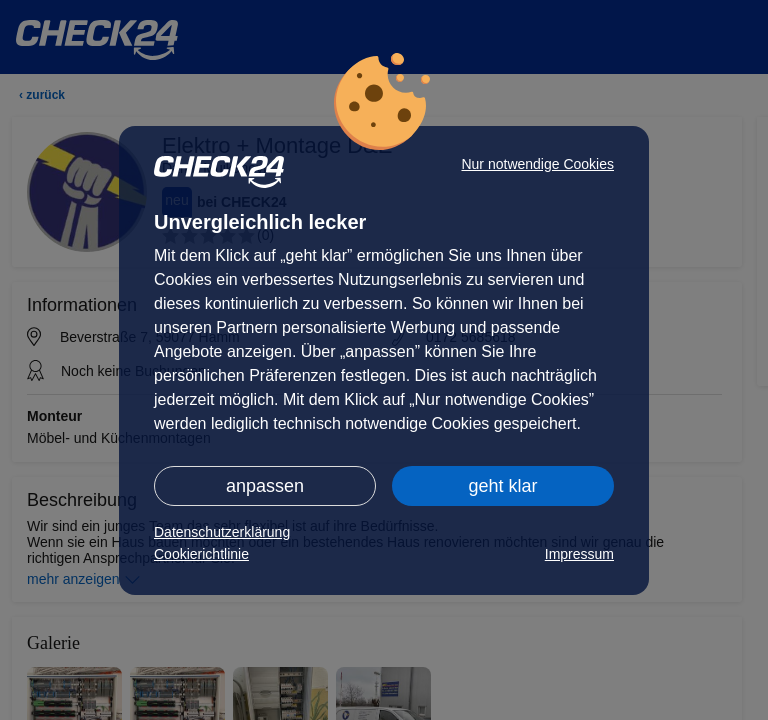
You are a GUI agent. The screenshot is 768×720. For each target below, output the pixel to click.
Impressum (579, 554)
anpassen (265, 486)
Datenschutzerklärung (222, 532)
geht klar (502, 486)
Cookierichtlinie (201, 554)
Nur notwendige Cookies (537, 164)
